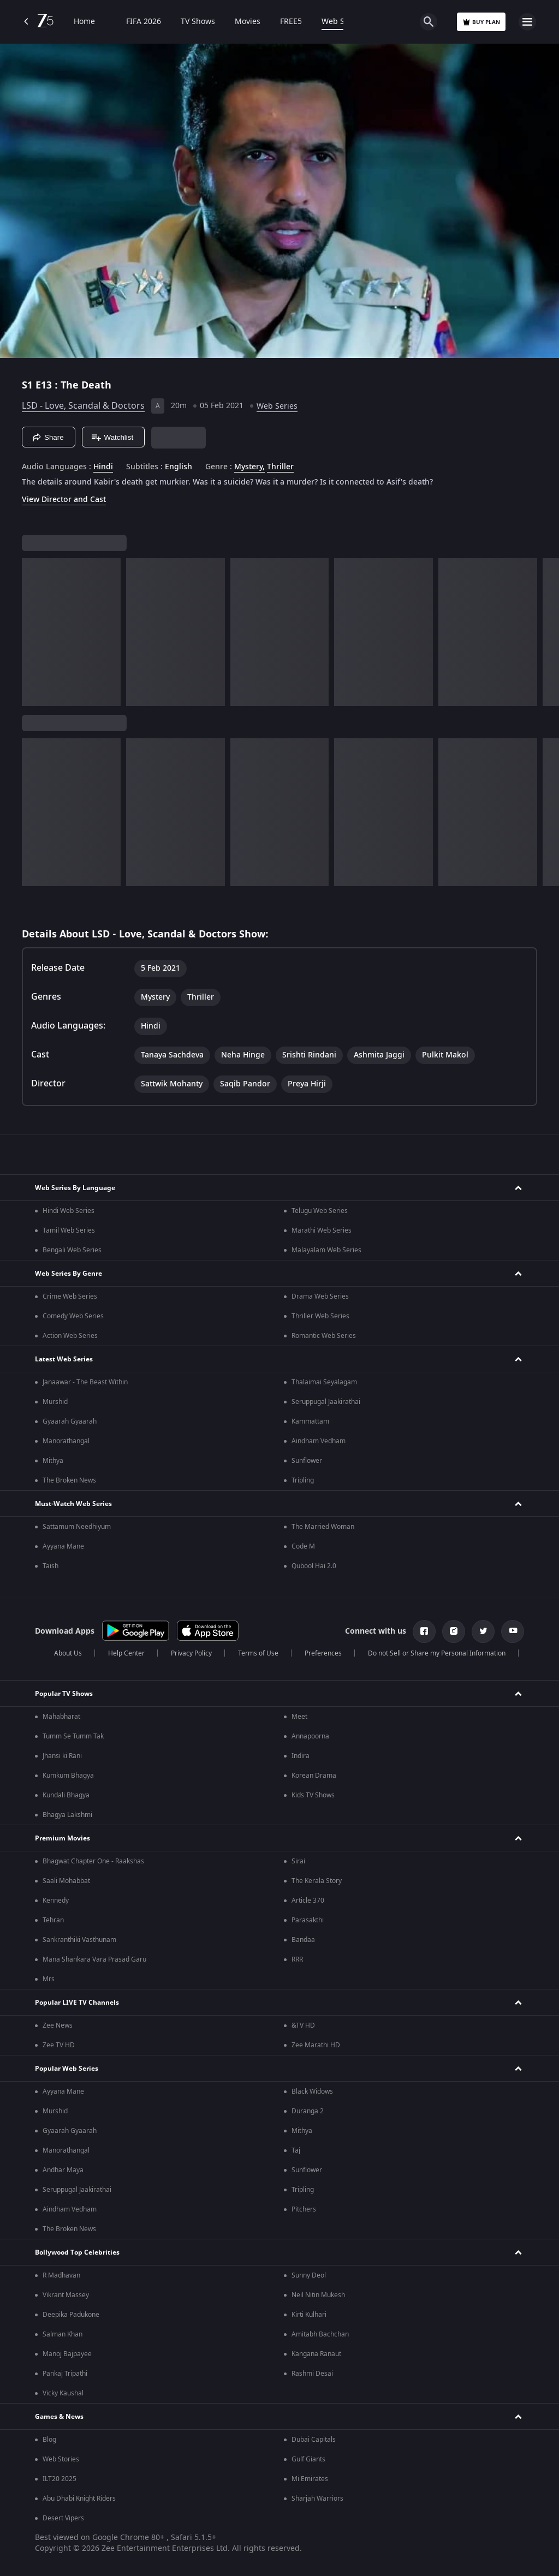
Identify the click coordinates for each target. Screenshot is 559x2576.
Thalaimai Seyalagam (324, 1382)
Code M (303, 1546)
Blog (49, 2439)
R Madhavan (61, 2275)
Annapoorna (310, 1736)
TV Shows (198, 22)
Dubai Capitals (314, 2439)
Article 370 (308, 1900)
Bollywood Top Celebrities (77, 2252)
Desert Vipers (63, 2518)
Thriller (280, 467)
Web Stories (61, 2459)
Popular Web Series (66, 2068)
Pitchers (304, 2209)
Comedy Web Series (73, 1316)
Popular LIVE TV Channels (77, 2002)
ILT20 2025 (59, 2479)
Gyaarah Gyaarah (70, 1421)
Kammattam (310, 1421)
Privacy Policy (191, 1653)
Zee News (58, 2025)
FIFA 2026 (138, 21)
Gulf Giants (308, 2459)
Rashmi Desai (312, 2373)
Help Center (126, 1653)
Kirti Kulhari (309, 2315)
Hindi (103, 467)
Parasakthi (308, 1920)
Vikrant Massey (66, 2295)
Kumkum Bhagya (68, 1775)
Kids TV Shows (313, 1795)
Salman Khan (62, 2334)
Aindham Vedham (319, 1441)
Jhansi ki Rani (62, 1756)
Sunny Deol (309, 2275)
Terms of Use (258, 1653)
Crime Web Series (70, 1296)
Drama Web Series (320, 1296)
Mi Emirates (310, 2479)
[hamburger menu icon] (527, 22)
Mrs (49, 1979)
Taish (50, 1566)
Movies (247, 22)
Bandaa (303, 1940)
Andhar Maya (63, 2170)
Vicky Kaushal (63, 2393)
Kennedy (56, 1900)
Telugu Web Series (320, 1211)
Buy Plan (481, 22)
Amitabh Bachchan (320, 2334)
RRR (297, 1959)
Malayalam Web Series (326, 1250)
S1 (28, 385)
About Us (68, 1653)
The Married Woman (323, 1527)
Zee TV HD (59, 2045)
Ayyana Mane (63, 1546)
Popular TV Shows (64, 1693)
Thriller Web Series (320, 1316)
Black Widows (312, 2091)
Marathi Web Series (322, 1230)
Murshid (55, 1402)
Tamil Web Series (69, 1230)
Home (84, 22)
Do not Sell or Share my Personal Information (437, 1653)
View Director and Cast (64, 499)
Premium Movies (62, 1838)
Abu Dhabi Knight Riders (79, 2498)
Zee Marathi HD (316, 2045)
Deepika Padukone (71, 2315)
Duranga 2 (308, 2111)
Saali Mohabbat (66, 1881)
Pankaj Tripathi (65, 2373)
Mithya (53, 1461)
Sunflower (307, 1461)
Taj (296, 2150)
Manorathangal (66, 1441)
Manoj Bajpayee (67, 2354)
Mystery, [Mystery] (249, 467)
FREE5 (291, 22)
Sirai (298, 1861)
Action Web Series (70, 1336)
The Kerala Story (317, 1881)
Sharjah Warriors (317, 2498)
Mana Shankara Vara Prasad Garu (94, 1959)
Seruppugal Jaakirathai (326, 1402)
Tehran (53, 1920)
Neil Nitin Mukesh (318, 2295)
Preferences (323, 1653)
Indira (301, 1756)
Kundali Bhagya (66, 1795)
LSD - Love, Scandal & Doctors (83, 406)
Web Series (342, 22)
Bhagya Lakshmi (67, 1815)
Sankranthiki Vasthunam (79, 1940)
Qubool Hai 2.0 (314, 1566)
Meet (299, 1717)
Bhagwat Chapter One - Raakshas (93, 1861)
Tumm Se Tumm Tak (73, 1736)
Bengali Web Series (72, 1250)
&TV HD (303, 2025)
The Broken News (69, 1480)
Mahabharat (61, 1717)
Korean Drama (314, 1775)
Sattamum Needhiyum (77, 1527)
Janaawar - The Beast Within (85, 1382)
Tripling (303, 1480)
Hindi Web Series (68, 1211)
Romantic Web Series (324, 1336)
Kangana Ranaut (316, 2354)
